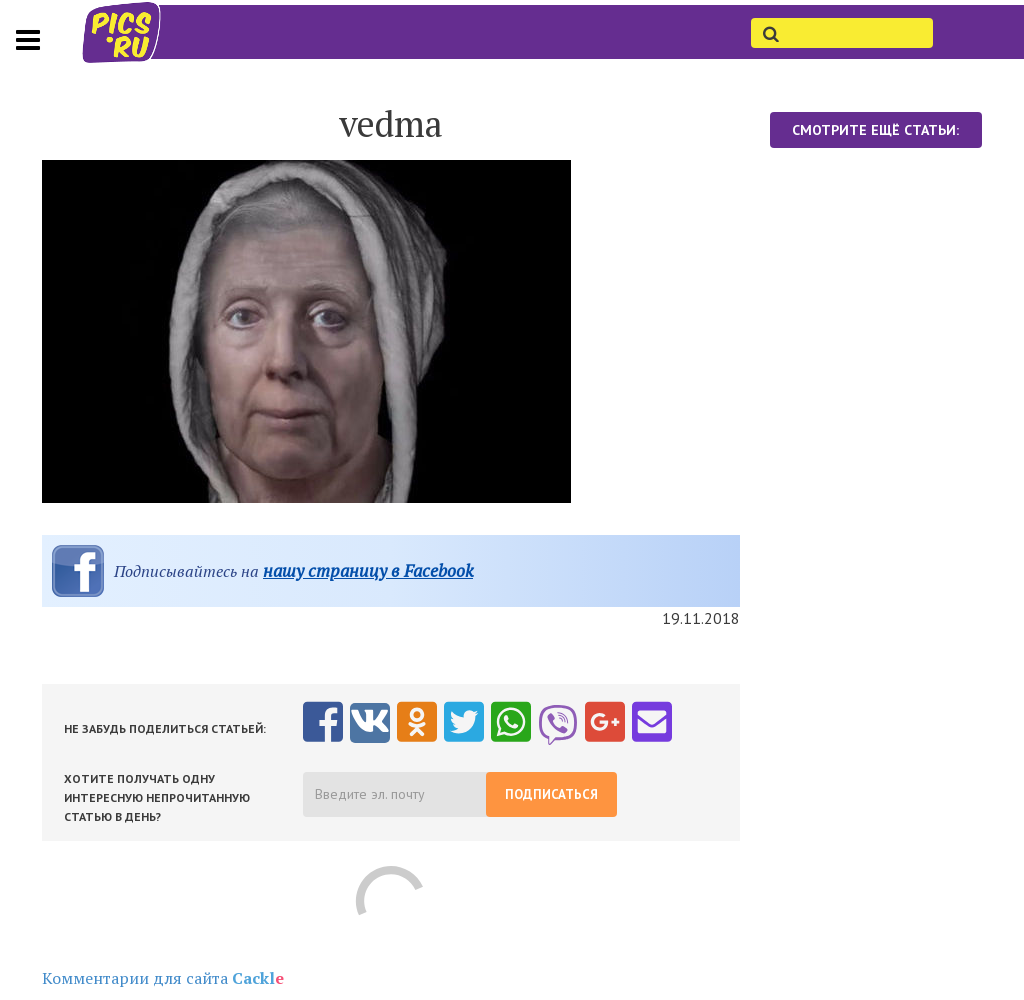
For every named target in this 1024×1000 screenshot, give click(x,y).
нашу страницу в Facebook (368, 570)
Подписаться (551, 794)
